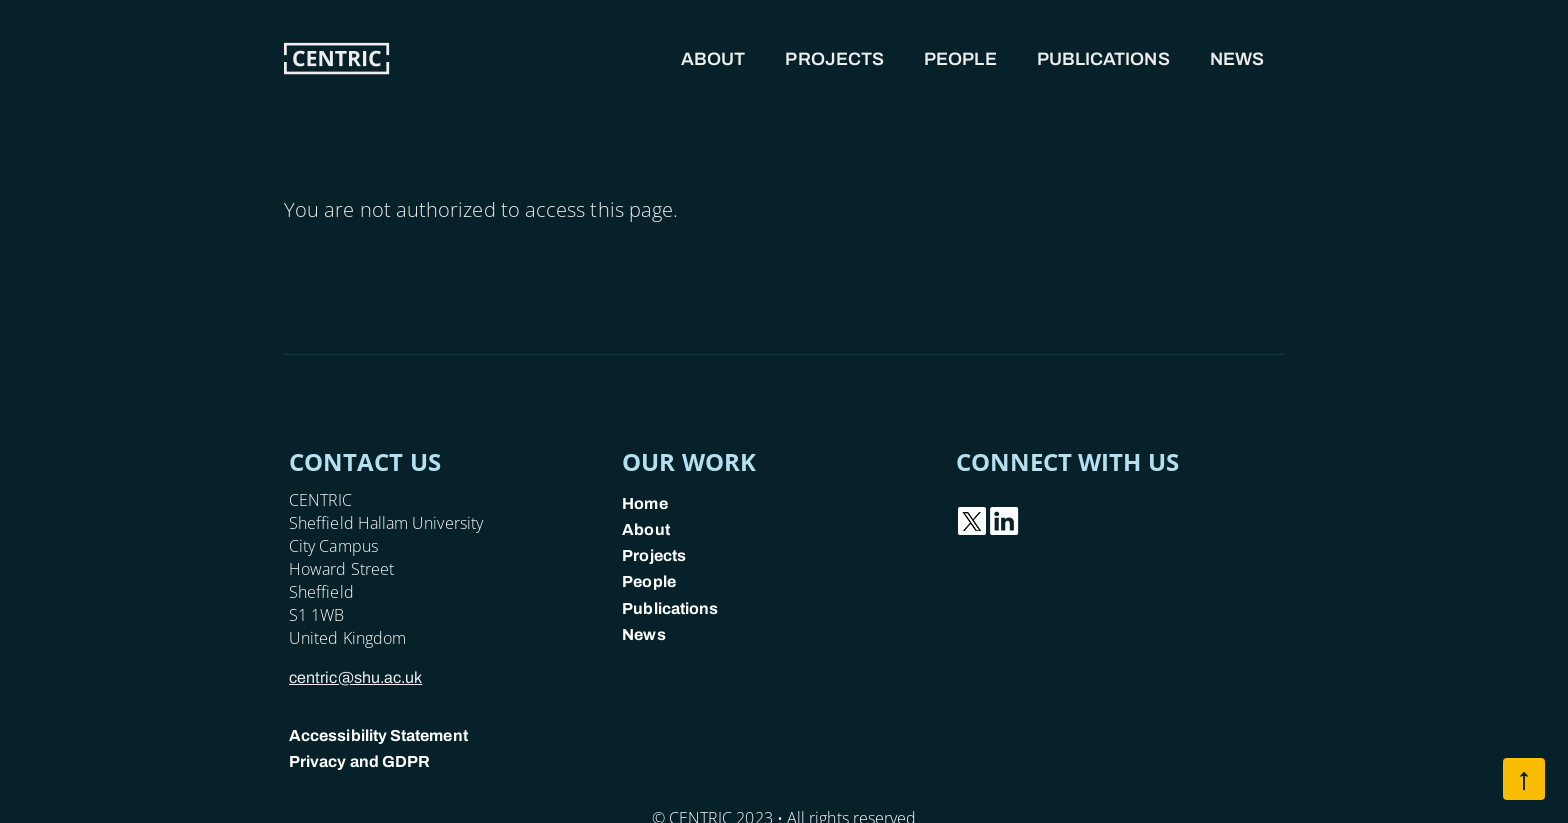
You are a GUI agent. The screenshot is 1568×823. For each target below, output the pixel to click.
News (1237, 59)
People (960, 59)
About (713, 59)
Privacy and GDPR (359, 761)
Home (644, 503)
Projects (834, 59)
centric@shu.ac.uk (355, 677)
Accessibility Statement (378, 735)
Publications (1103, 59)
